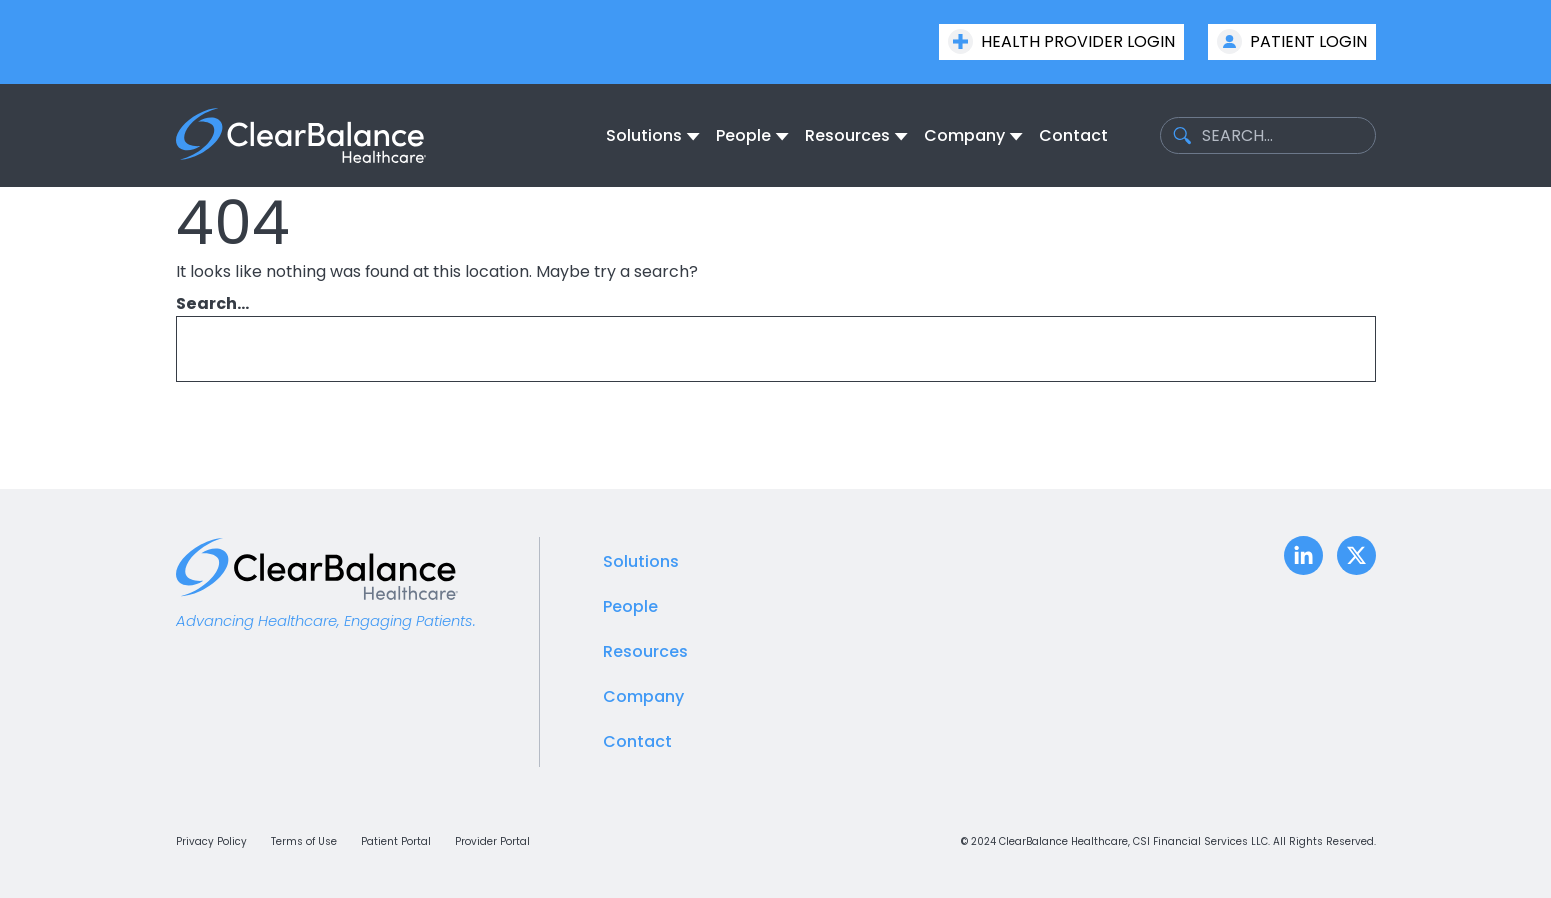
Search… (212, 303)
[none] (653, 135)
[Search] (1329, 349)
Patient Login (1292, 41)
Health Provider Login (1061, 41)
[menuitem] (646, 135)
